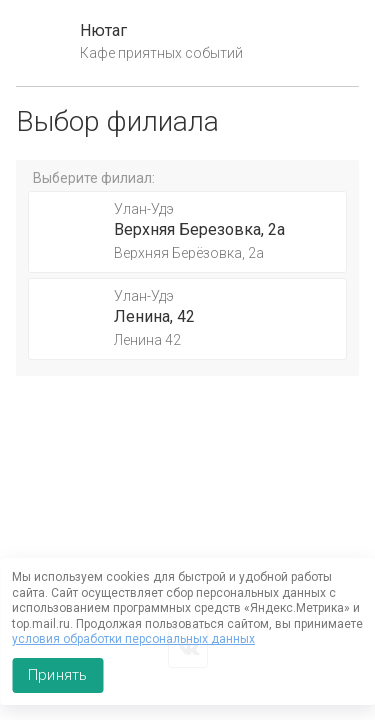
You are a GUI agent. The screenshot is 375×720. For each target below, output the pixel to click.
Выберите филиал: (94, 178)
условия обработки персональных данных (133, 639)
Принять (57, 675)
